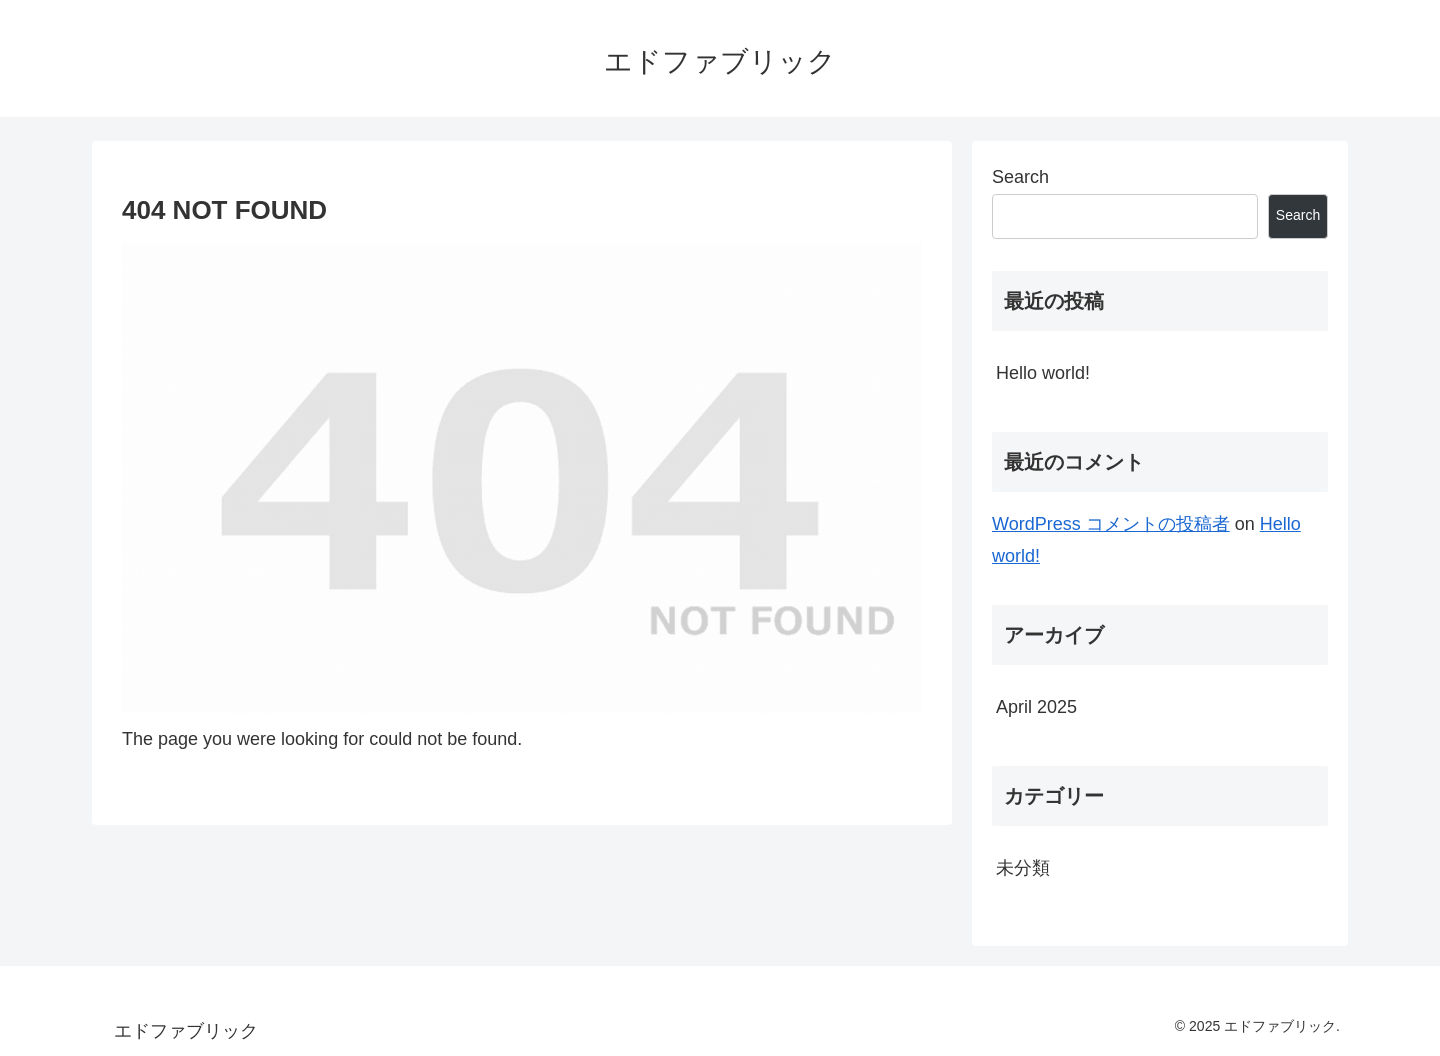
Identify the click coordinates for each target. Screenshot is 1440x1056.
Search (1020, 177)
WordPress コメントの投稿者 (1111, 524)
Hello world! (1043, 373)
